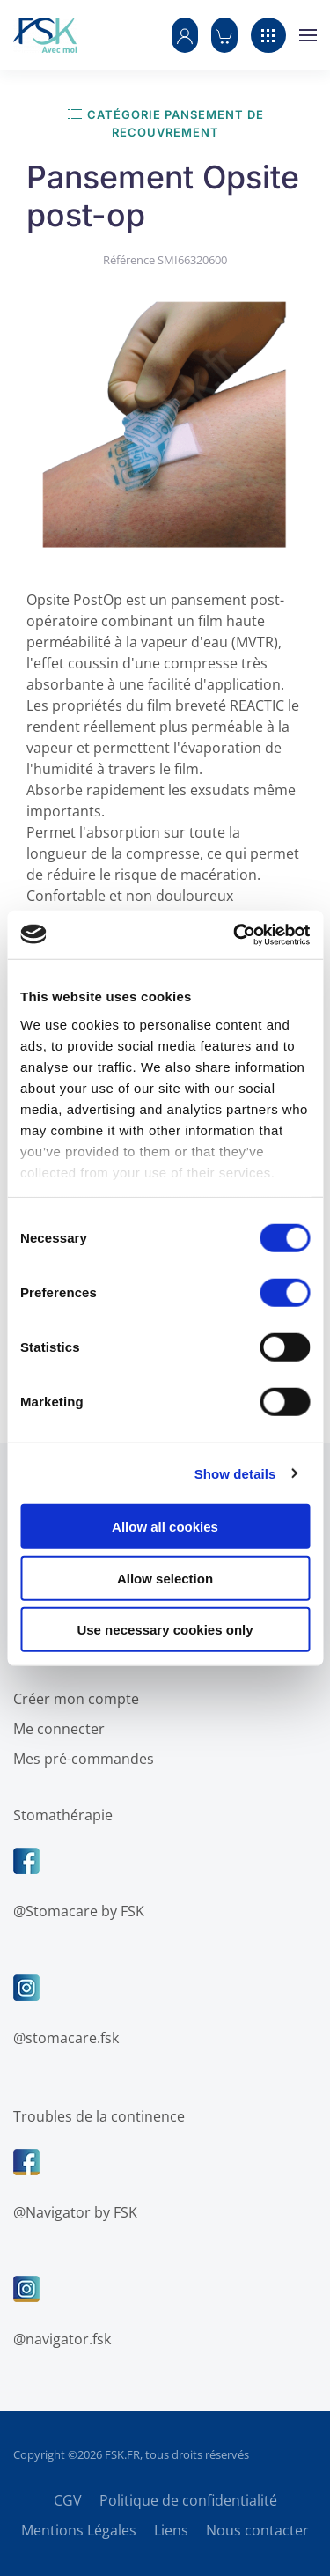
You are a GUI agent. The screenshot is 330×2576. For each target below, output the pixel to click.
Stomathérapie (58, 1815)
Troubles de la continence (94, 2116)
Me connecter (54, 1728)
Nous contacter (257, 2530)
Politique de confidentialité (188, 2500)
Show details (235, 1472)
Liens (171, 2530)
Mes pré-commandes (79, 1758)
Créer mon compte (72, 1699)
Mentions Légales (78, 2530)
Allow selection (165, 1577)
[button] (185, 35)
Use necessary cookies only (165, 1629)
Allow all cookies (165, 1526)
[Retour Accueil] (45, 35)
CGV (68, 2500)
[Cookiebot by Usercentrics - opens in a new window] (235, 934)
